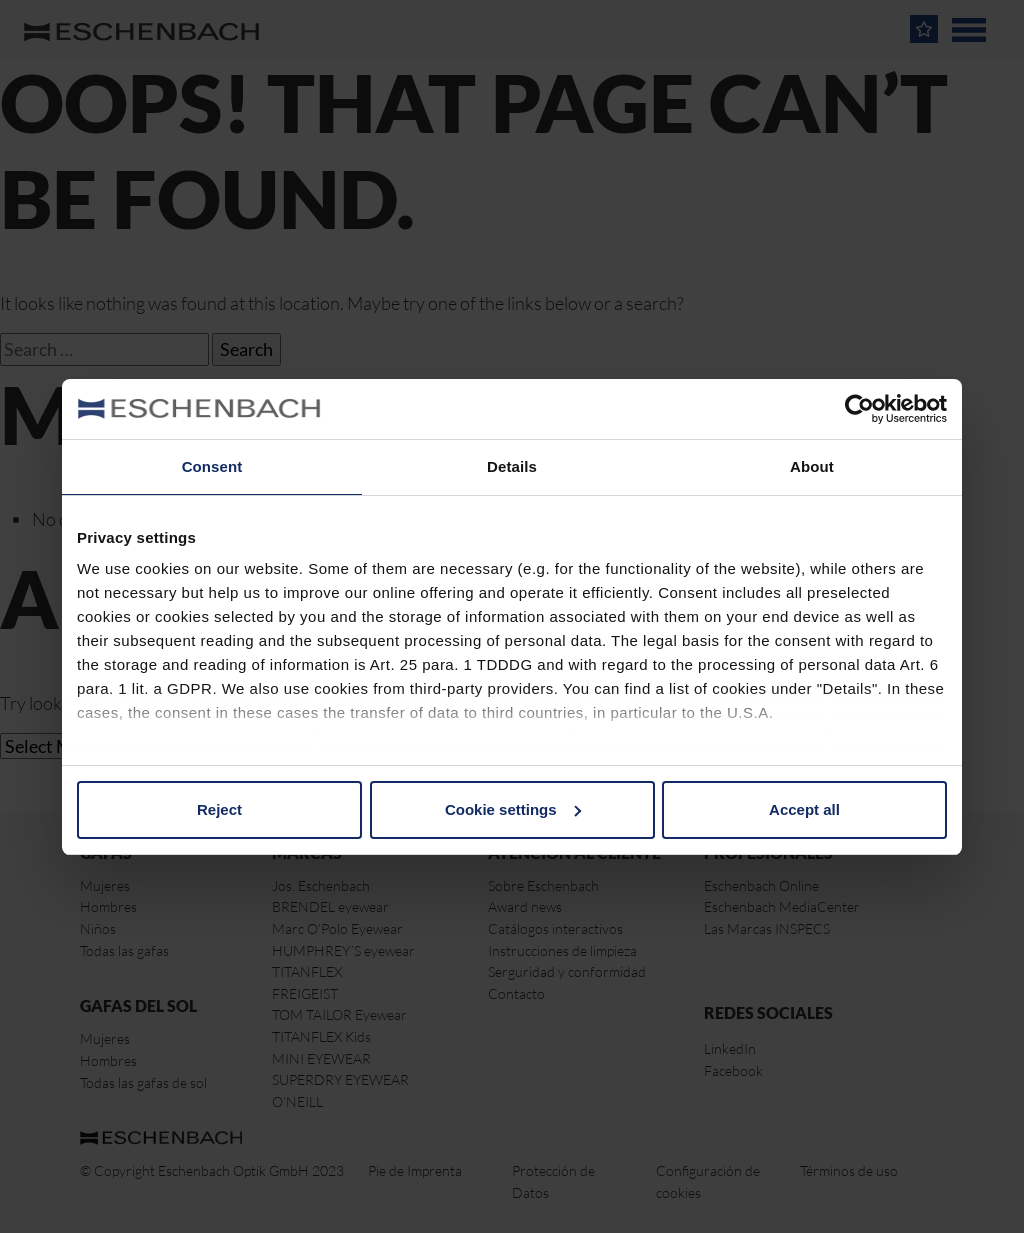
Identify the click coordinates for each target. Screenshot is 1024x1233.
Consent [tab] (212, 466)
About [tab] (812, 466)
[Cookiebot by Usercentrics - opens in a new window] (859, 409)
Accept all (804, 809)
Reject (219, 809)
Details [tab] (512, 466)
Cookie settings (513, 809)
